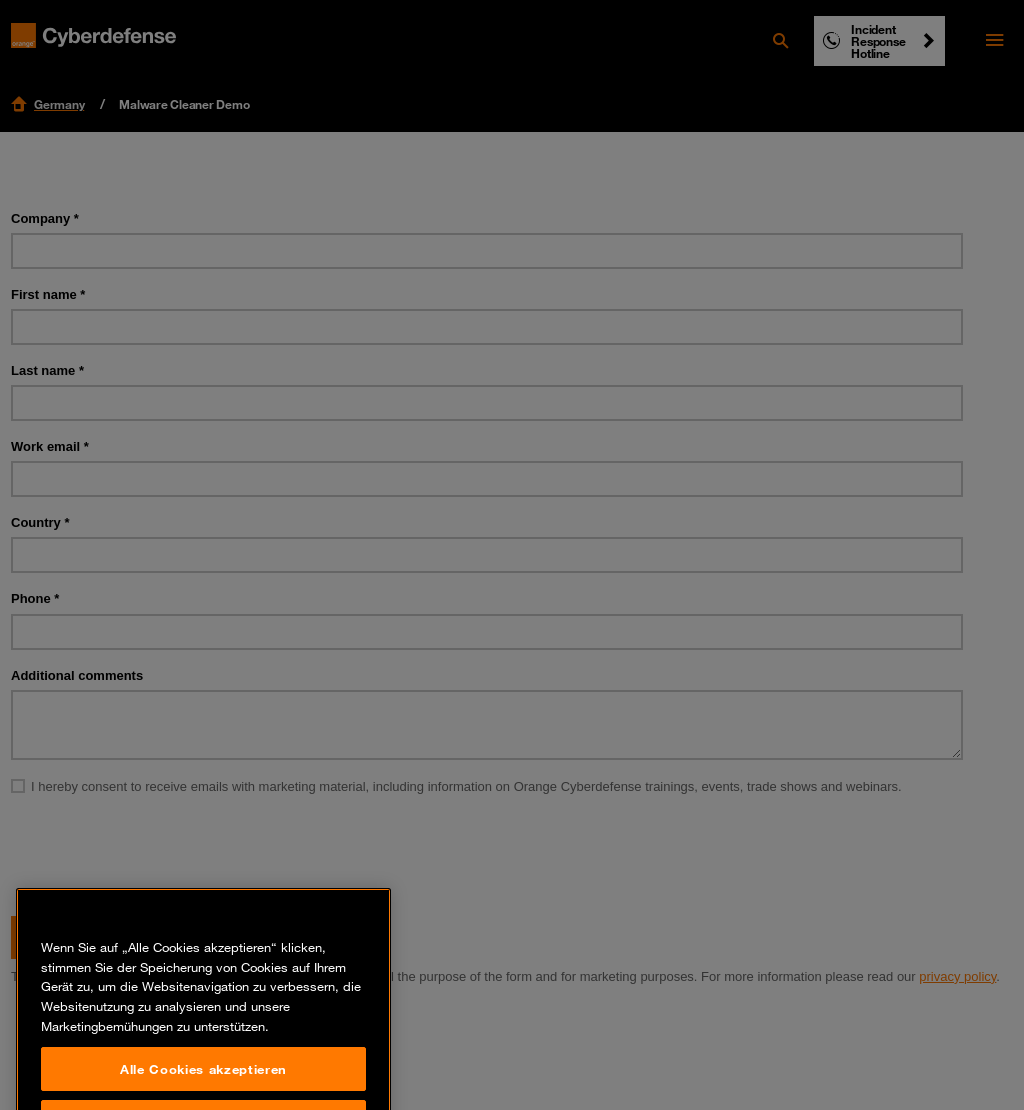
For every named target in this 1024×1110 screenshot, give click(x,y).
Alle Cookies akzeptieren (203, 1084)
